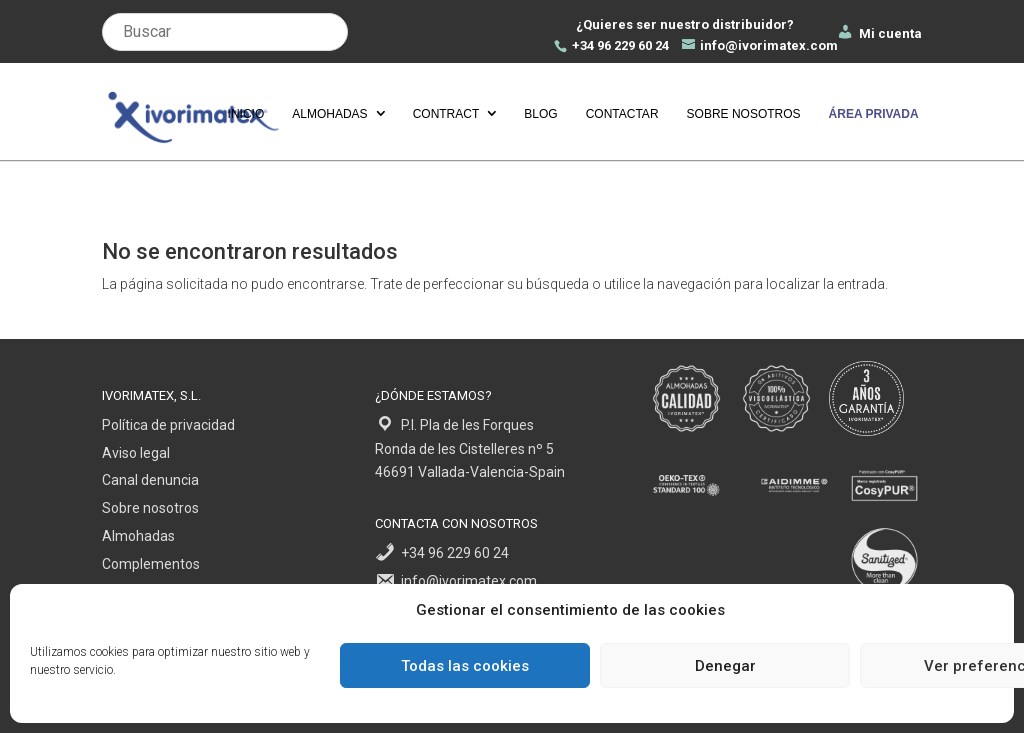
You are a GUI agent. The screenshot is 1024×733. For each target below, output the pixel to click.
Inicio (246, 114)
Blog (540, 114)
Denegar (725, 666)
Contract (446, 114)
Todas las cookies (465, 666)
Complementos (151, 564)
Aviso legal (136, 453)
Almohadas (329, 114)
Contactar (622, 114)
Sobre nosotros (744, 114)
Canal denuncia (150, 480)
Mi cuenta (879, 33)
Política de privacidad (168, 425)
